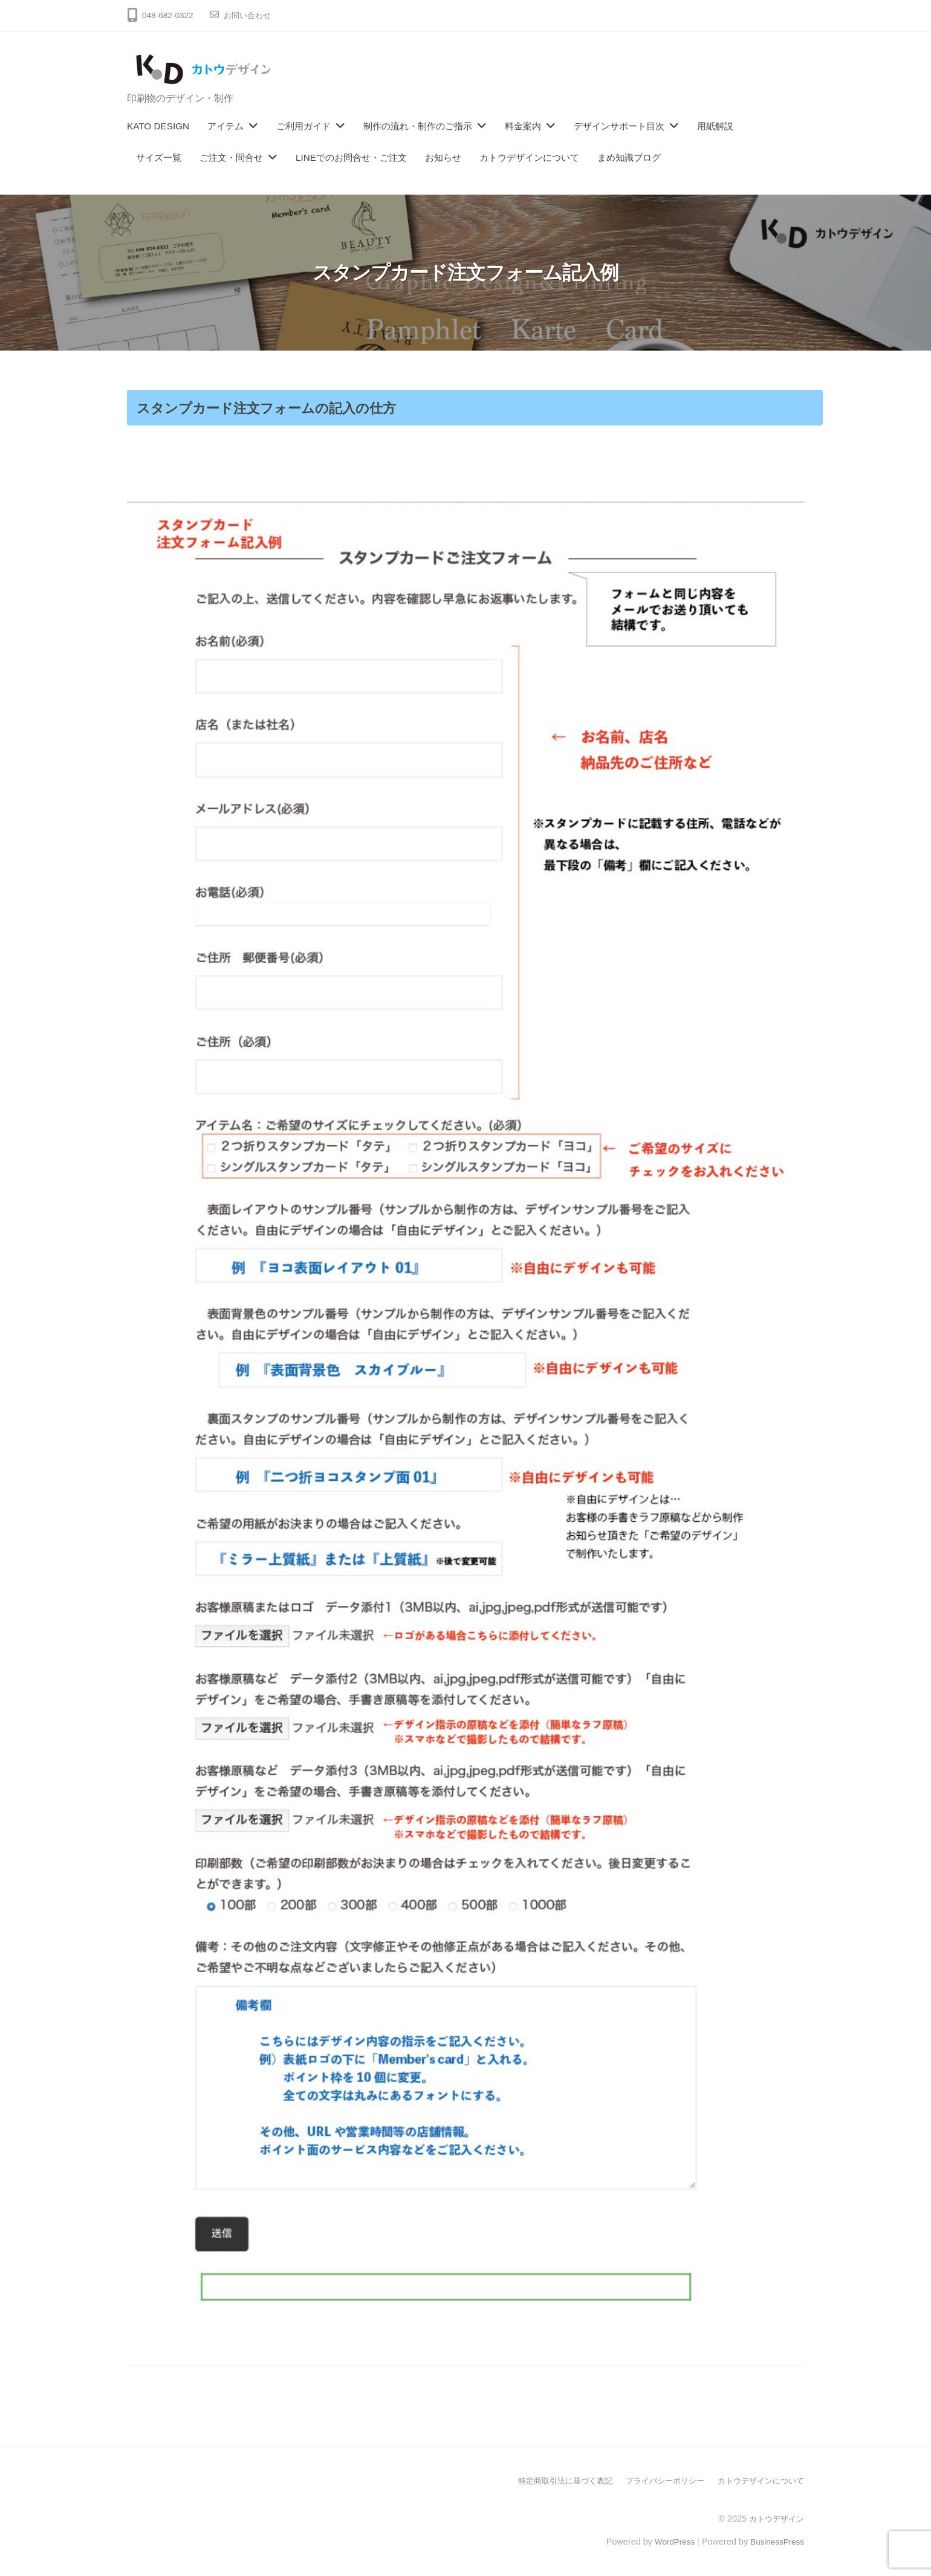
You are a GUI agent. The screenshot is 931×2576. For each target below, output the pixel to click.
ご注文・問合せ (231, 157)
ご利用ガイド (303, 126)
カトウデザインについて (529, 157)
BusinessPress (776, 2541)
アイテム (225, 126)
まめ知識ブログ (629, 157)
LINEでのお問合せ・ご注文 (351, 157)
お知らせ (443, 157)
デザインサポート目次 (619, 126)
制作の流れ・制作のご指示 (417, 126)
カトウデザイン (774, 2518)
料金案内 (523, 126)
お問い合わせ (249, 15)
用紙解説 (715, 126)
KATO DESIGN (158, 126)
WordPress (668, 2541)
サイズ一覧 (158, 157)
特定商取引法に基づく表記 (549, 2480)
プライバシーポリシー (655, 2480)
